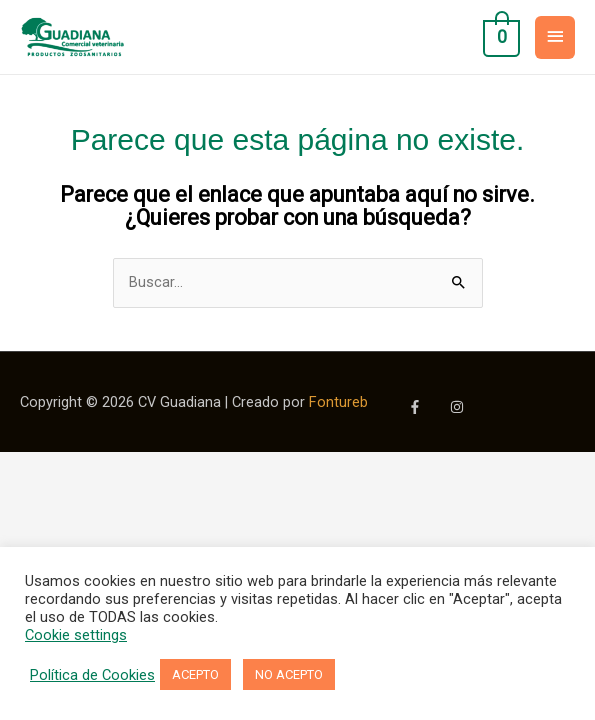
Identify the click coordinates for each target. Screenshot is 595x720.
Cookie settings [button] (76, 635)
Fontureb (338, 402)
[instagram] (459, 407)
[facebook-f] (427, 407)
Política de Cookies (92, 675)
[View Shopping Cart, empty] (499, 37)
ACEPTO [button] (195, 674)
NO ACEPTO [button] (289, 674)
